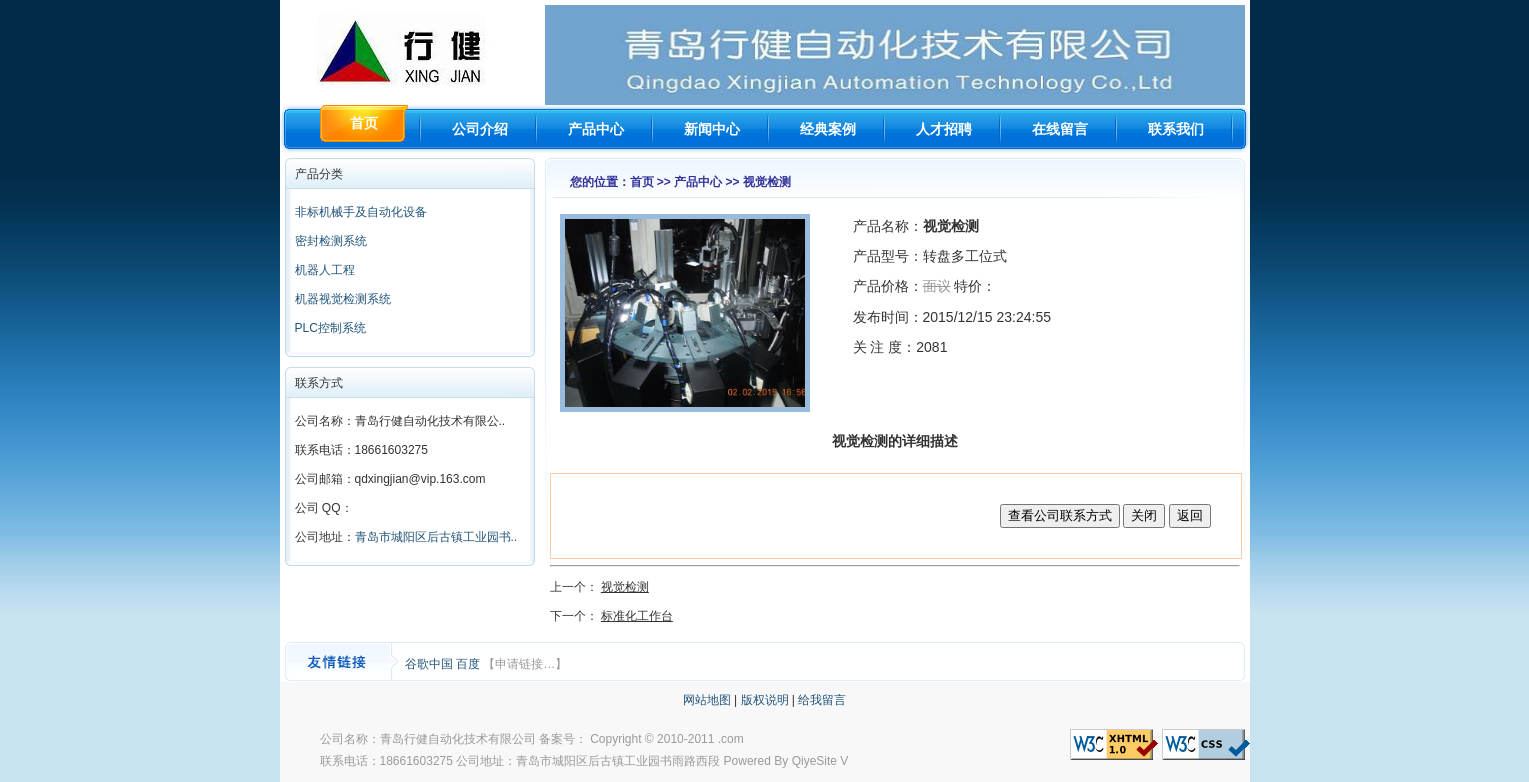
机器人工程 (325, 270)
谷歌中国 (430, 664)
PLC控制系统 (330, 328)
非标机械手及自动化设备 (361, 212)
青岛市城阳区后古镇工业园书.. (436, 537)
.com (731, 739)
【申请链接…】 (525, 664)
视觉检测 (625, 587)
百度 (469, 664)
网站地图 (707, 700)
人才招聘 (944, 129)
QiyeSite (814, 761)
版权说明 (765, 700)
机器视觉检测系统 (343, 299)
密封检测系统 (331, 241)
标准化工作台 (637, 616)
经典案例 (828, 129)
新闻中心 (712, 129)
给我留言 (822, 700)
